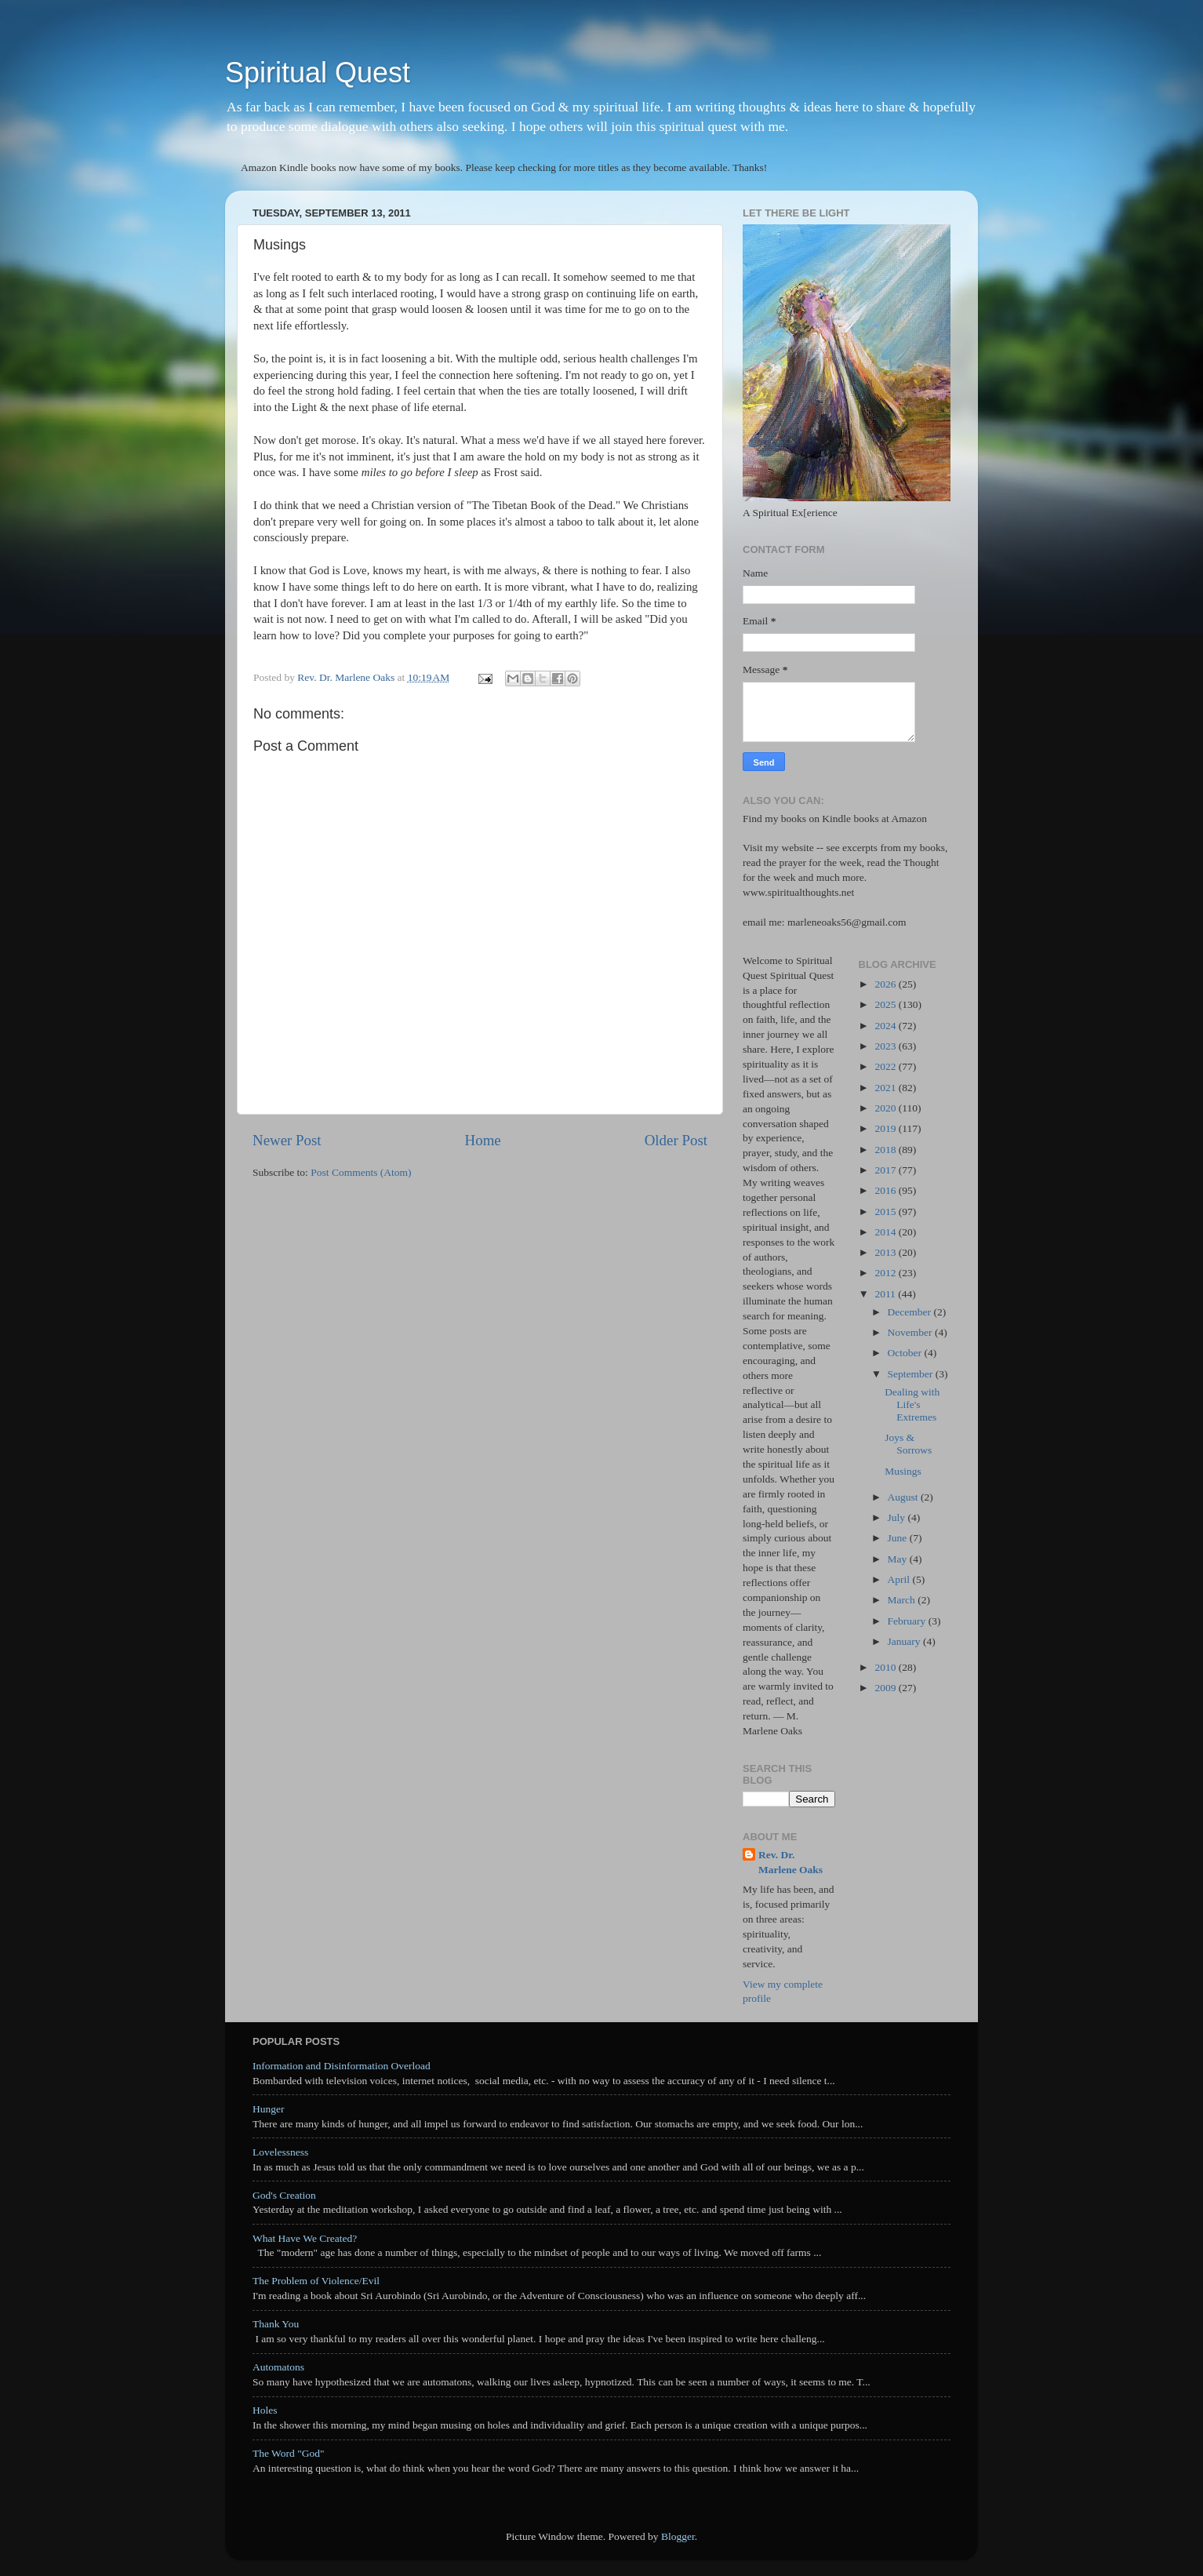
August (904, 1497)
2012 (886, 1273)
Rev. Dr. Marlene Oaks (790, 1862)
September (912, 1374)
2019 (886, 1128)
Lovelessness (280, 2152)
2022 (886, 1066)
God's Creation (284, 2195)
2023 (886, 1046)
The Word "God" (288, 2453)
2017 (886, 1170)
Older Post (676, 1140)
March (903, 1600)
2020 (886, 1108)
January (905, 1641)
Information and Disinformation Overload (342, 2066)
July (898, 1517)
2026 (886, 984)
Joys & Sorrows (908, 1444)
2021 (886, 1087)
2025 (886, 1004)
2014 (886, 1232)
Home (483, 1140)
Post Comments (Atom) (361, 1172)
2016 (886, 1190)
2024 (886, 1025)
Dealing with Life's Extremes (912, 1404)
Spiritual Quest (317, 72)
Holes (265, 2410)
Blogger (678, 2536)
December (911, 1312)
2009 (886, 1688)
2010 (886, 1667)
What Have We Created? (305, 2238)
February (908, 1621)
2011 (886, 1294)
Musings (903, 1471)
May (899, 1559)
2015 (886, 1211)
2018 (886, 1149)
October (906, 1353)
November (911, 1332)
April (900, 1579)
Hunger (269, 2109)
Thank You (276, 2324)
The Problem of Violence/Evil (316, 2281)
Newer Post (287, 1140)
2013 (886, 1252)
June (899, 1538)
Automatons (278, 2367)
